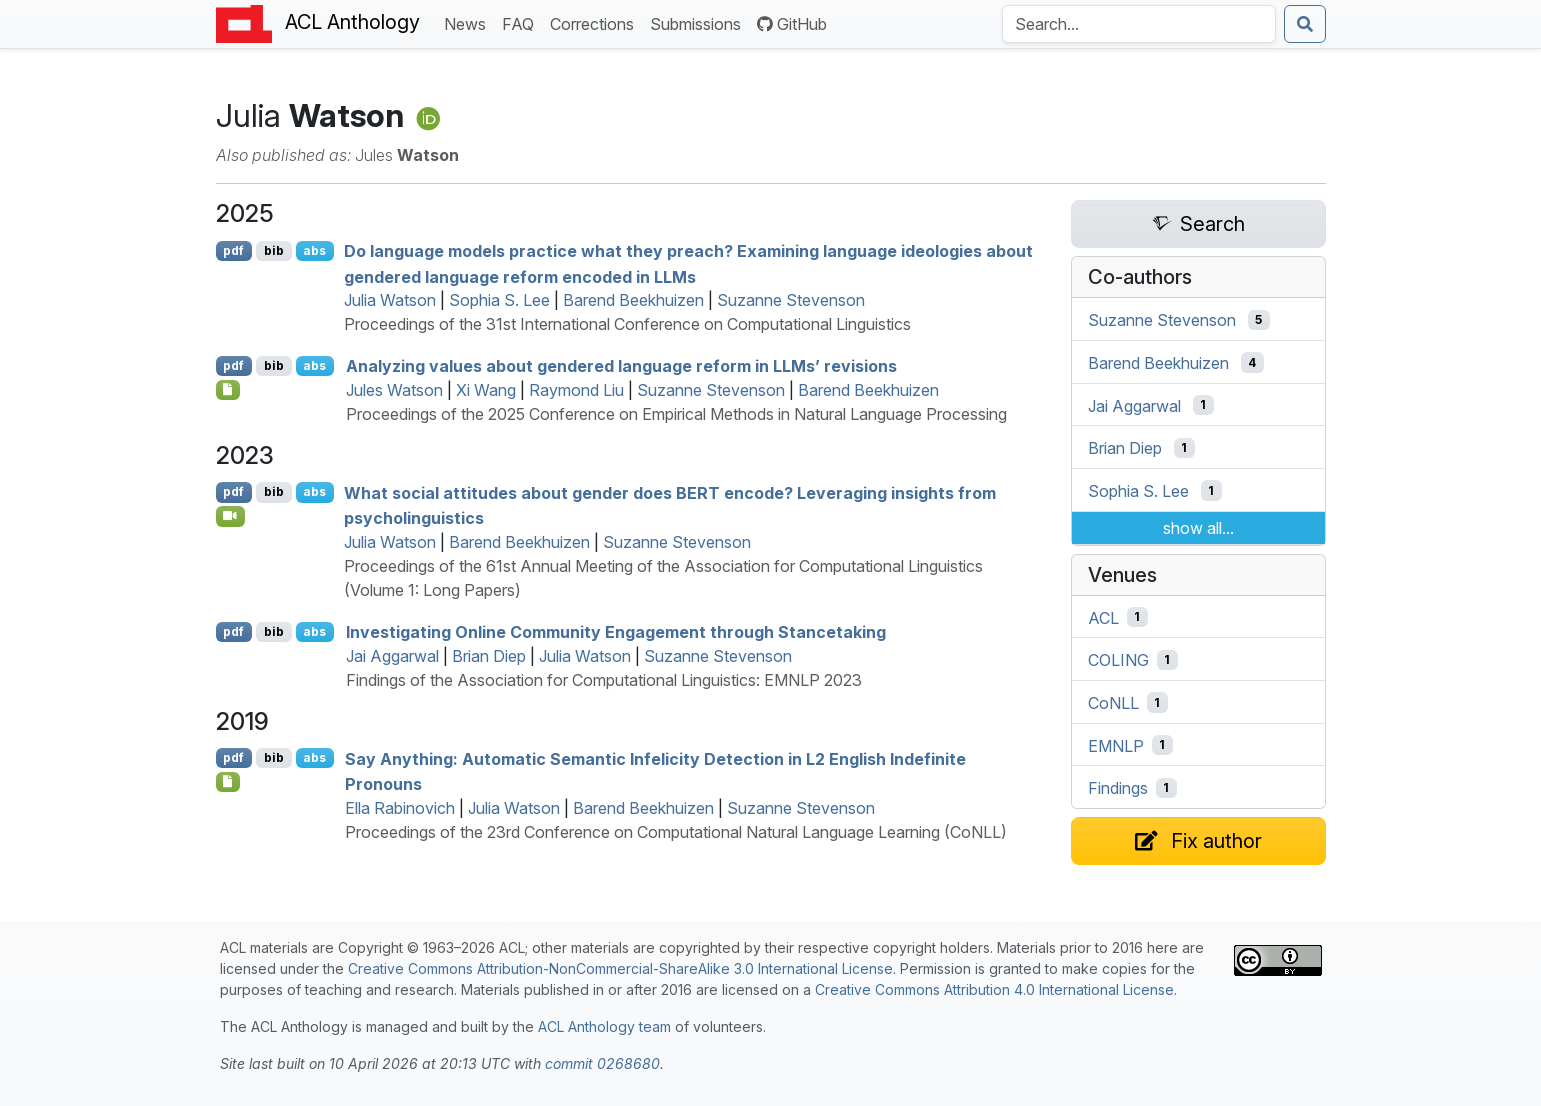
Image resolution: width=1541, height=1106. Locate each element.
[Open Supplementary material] (228, 782)
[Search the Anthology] (1139, 24)
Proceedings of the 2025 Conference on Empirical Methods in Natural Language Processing (676, 414)
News (469, 22)
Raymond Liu (576, 390)
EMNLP (1116, 745)
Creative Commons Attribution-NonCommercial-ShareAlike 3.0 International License (620, 968)
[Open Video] (231, 516)
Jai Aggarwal (392, 656)
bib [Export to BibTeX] (274, 250)
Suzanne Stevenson (791, 300)
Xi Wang (486, 390)
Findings (1118, 788)
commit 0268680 (602, 1063)
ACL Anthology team (604, 1026)
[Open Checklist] (228, 390)
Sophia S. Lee (499, 300)
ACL (1103, 617)
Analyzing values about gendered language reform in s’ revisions (621, 366)
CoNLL (1113, 703)
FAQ (522, 22)
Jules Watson (394, 390)
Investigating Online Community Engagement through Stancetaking (616, 632)
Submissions (699, 22)
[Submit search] (1305, 24)
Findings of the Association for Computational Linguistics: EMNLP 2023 (604, 680)
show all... (1198, 528)
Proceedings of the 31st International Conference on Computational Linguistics (627, 324)
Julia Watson (390, 300)
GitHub (792, 24)
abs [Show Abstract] (314, 250)
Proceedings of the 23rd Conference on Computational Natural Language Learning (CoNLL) (676, 832)
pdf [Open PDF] (233, 250)
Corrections (596, 22)
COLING (1118, 660)
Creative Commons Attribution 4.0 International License (994, 989)
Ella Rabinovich (400, 808)
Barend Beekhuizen (633, 300)
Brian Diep (489, 656)
